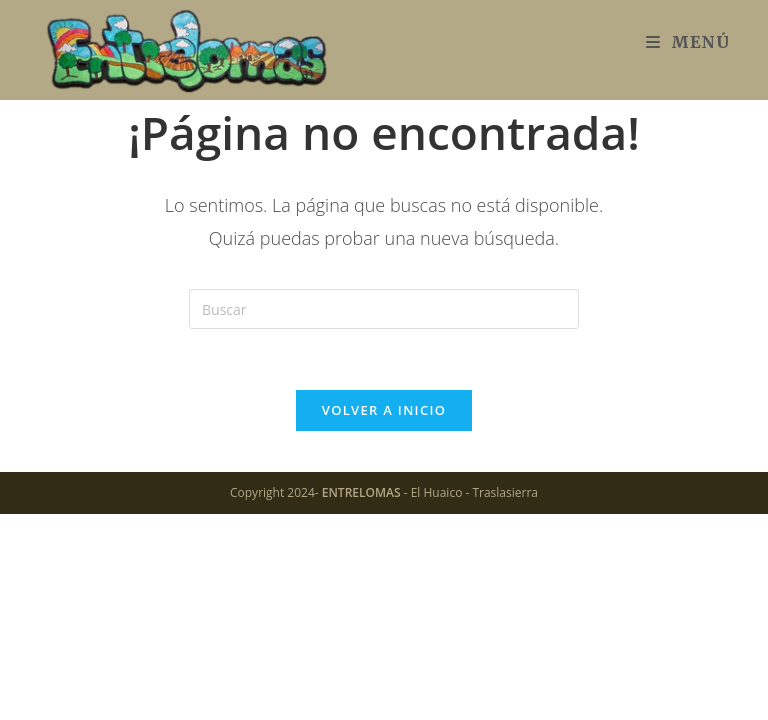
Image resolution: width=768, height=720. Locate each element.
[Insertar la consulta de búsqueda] (384, 309)
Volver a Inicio (384, 410)
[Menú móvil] (688, 42)
